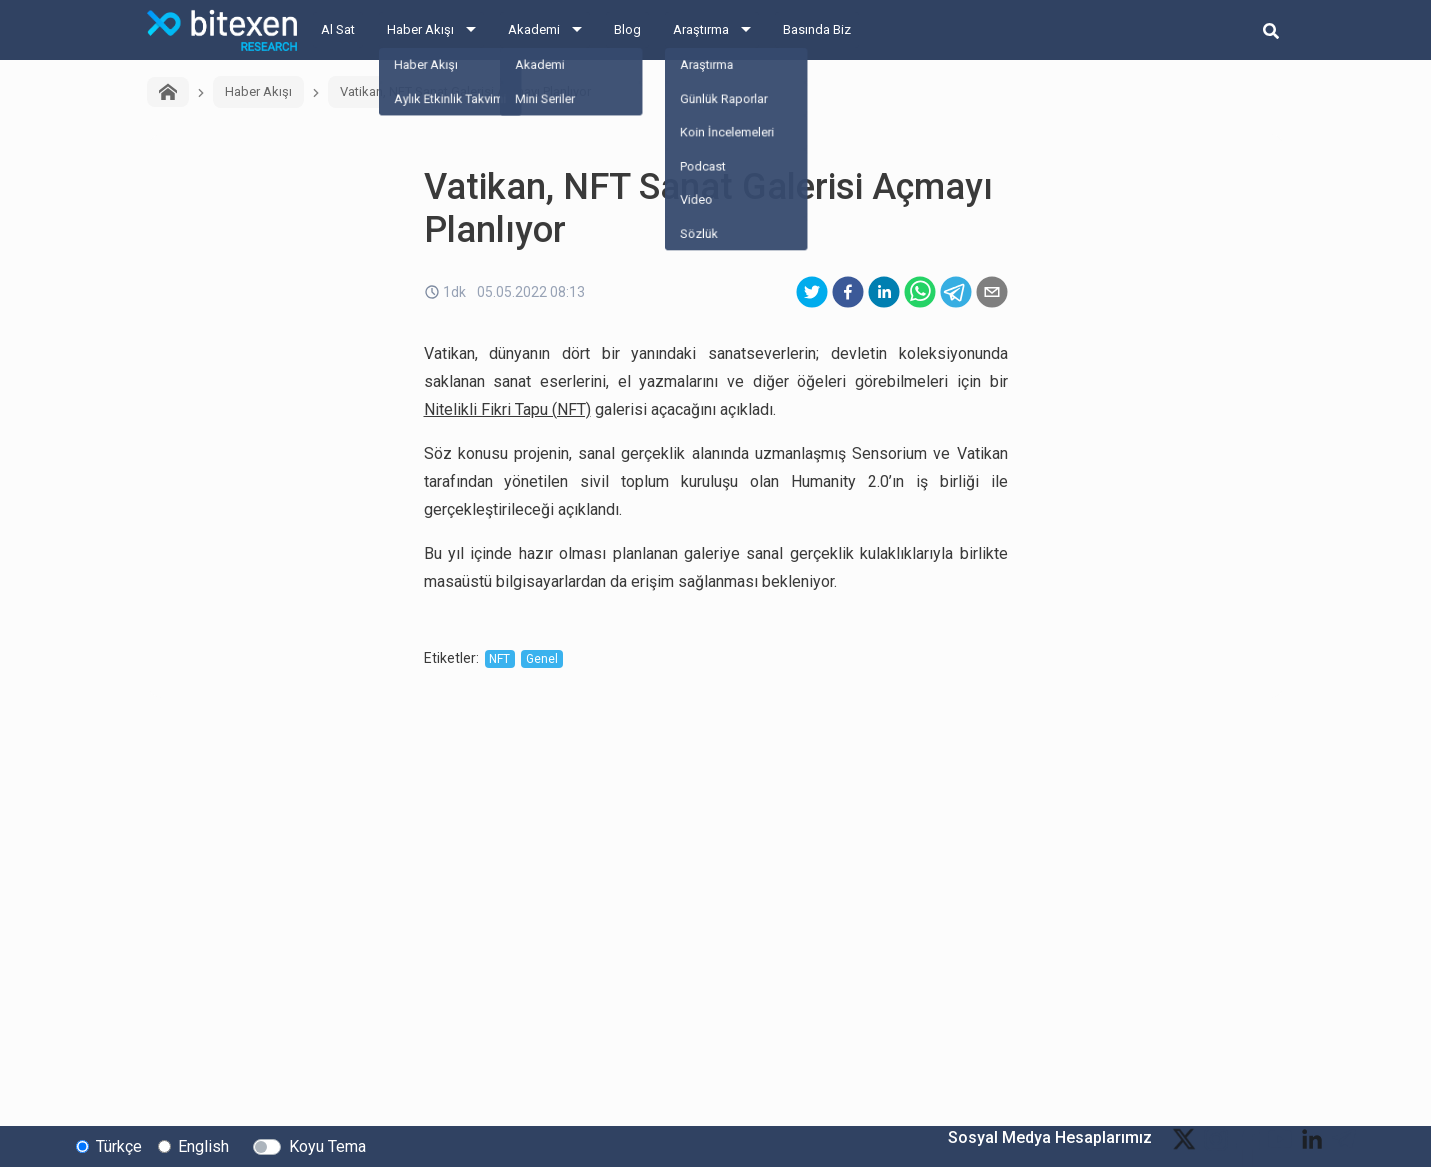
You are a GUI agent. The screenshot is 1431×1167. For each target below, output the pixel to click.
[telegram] (956, 292)
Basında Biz (817, 29)
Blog (627, 29)
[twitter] (812, 292)
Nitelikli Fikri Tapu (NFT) (507, 409)
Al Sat (338, 29)
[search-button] (1271, 30)
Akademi (534, 29)
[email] (992, 292)
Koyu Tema (327, 1145)
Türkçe (119, 1145)
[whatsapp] (920, 292)
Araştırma (701, 29)
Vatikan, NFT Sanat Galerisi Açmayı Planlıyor (465, 91)
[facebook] (848, 292)
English (203, 1145)
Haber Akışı (420, 29)
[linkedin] (884, 292)
